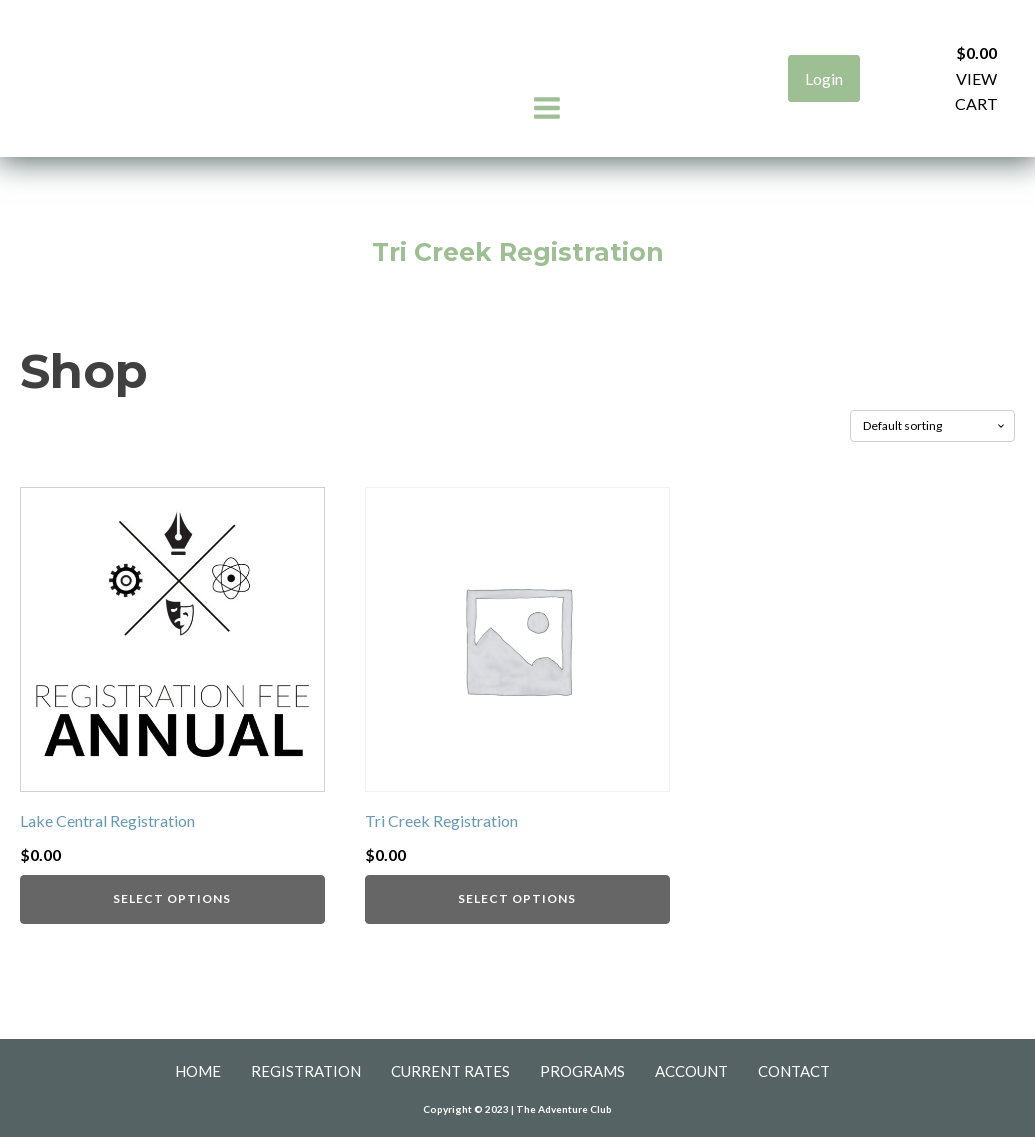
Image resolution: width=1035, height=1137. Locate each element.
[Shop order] (932, 426)
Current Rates (450, 1071)
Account (691, 1071)
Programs (582, 1071)
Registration (306, 1071)
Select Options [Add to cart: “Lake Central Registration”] (172, 898)
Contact (794, 1071)
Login (824, 78)
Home (198, 1071)
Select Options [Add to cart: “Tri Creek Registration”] (517, 898)
